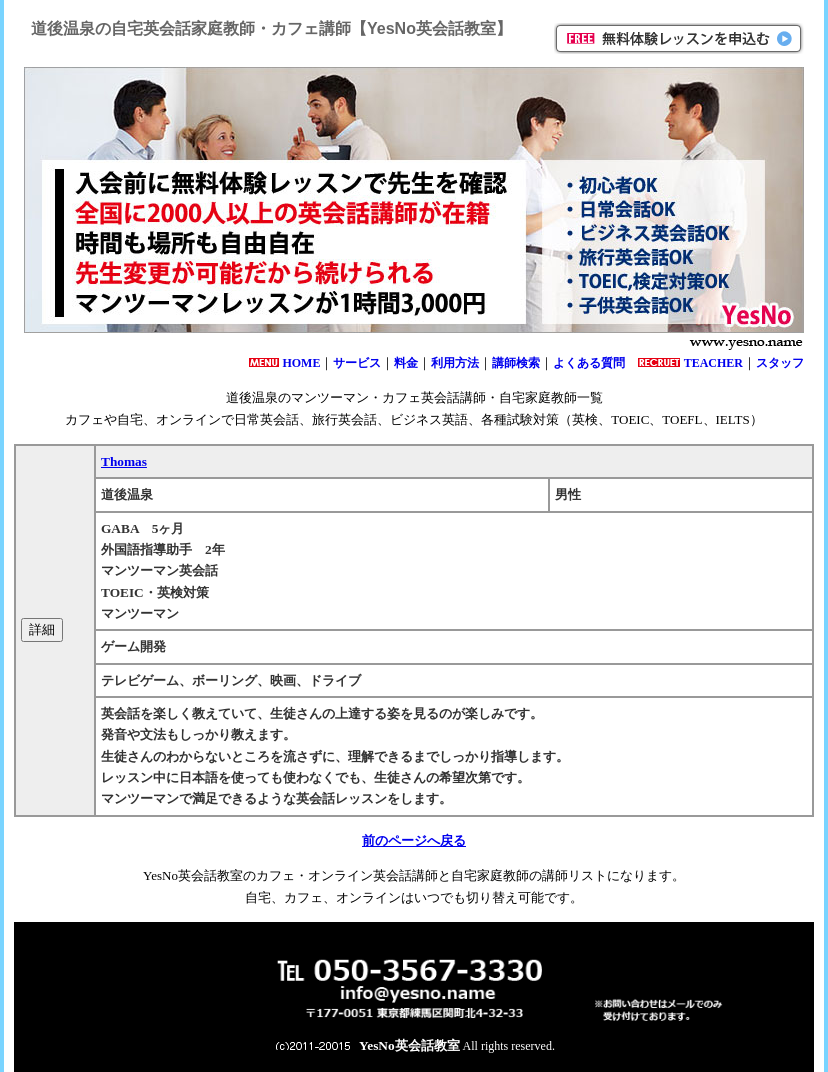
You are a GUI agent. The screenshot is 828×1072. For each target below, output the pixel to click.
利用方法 (455, 363)
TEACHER (713, 363)
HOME (301, 363)
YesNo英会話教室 (409, 1045)
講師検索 (516, 363)
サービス (357, 363)
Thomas (124, 461)
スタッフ (780, 363)
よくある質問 (589, 363)
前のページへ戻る (414, 840)
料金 (406, 363)
